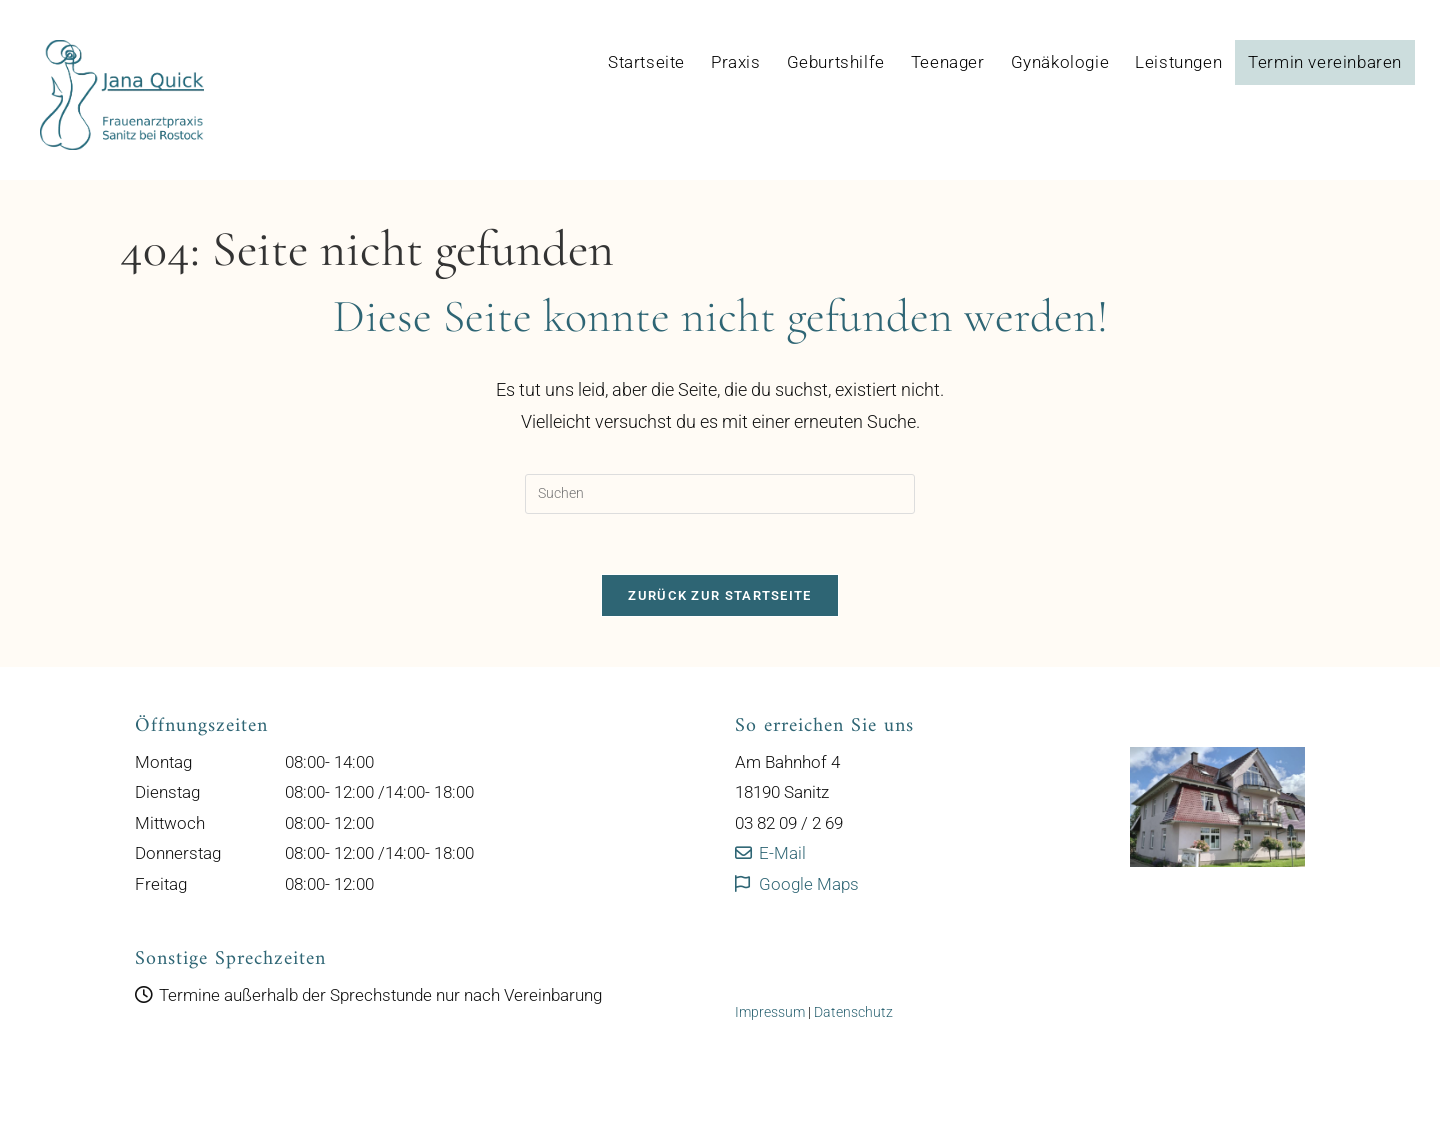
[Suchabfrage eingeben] (720, 494)
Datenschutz (853, 1012)
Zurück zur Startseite (719, 595)
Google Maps (797, 884)
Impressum (770, 1012)
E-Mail (770, 853)
